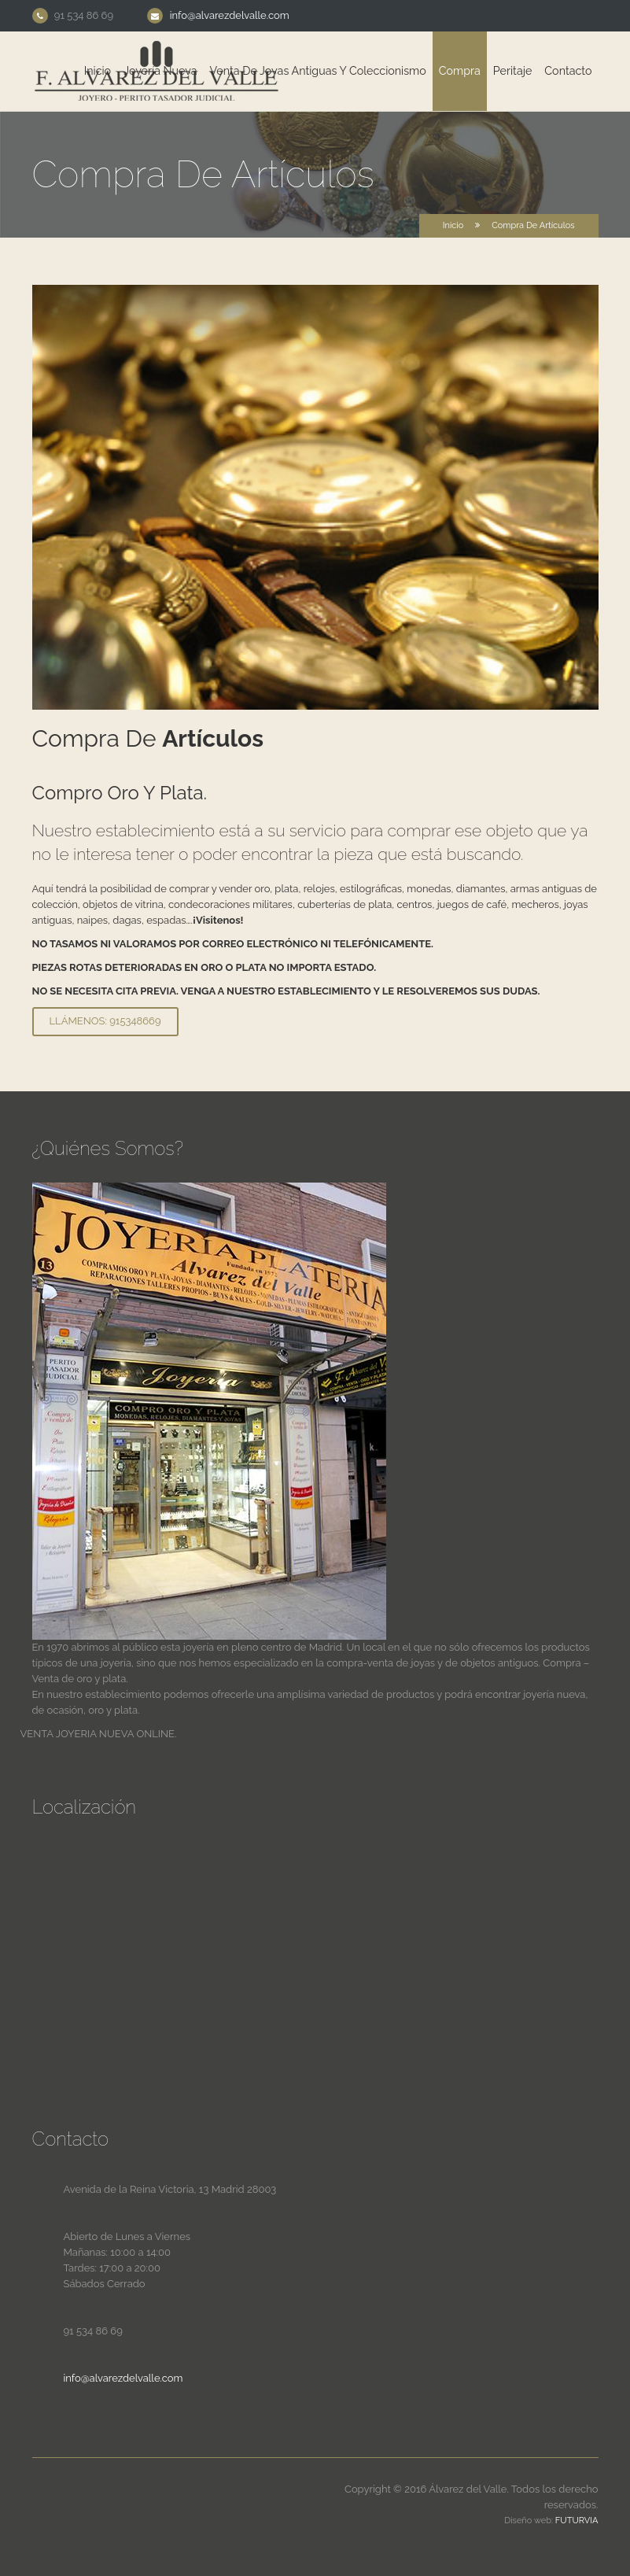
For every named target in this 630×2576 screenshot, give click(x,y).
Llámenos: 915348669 (105, 1021)
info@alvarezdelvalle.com (229, 15)
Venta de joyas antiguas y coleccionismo (318, 71)
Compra (460, 71)
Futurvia (577, 2520)
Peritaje (512, 71)
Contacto (567, 71)
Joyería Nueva (160, 71)
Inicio (97, 71)
